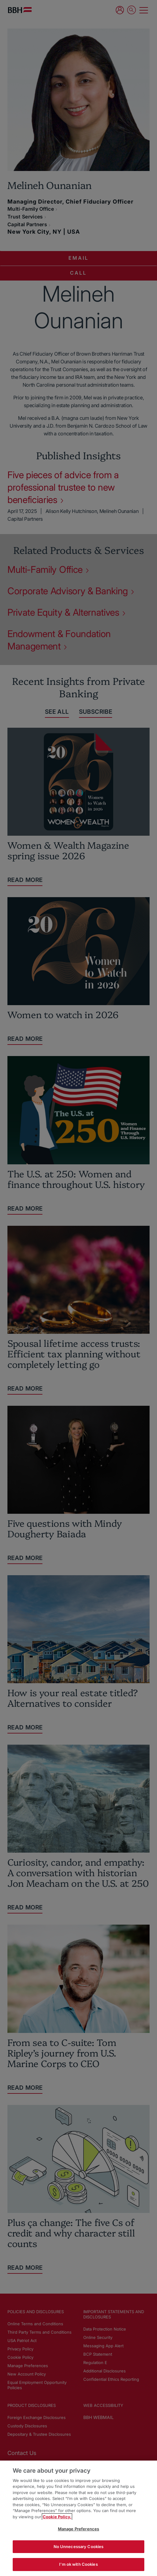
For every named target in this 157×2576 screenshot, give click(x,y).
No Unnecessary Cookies (79, 2546)
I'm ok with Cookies (78, 2564)
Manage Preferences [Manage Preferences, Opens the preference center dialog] (78, 2528)
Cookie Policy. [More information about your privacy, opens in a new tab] (57, 2516)
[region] (78, 2518)
